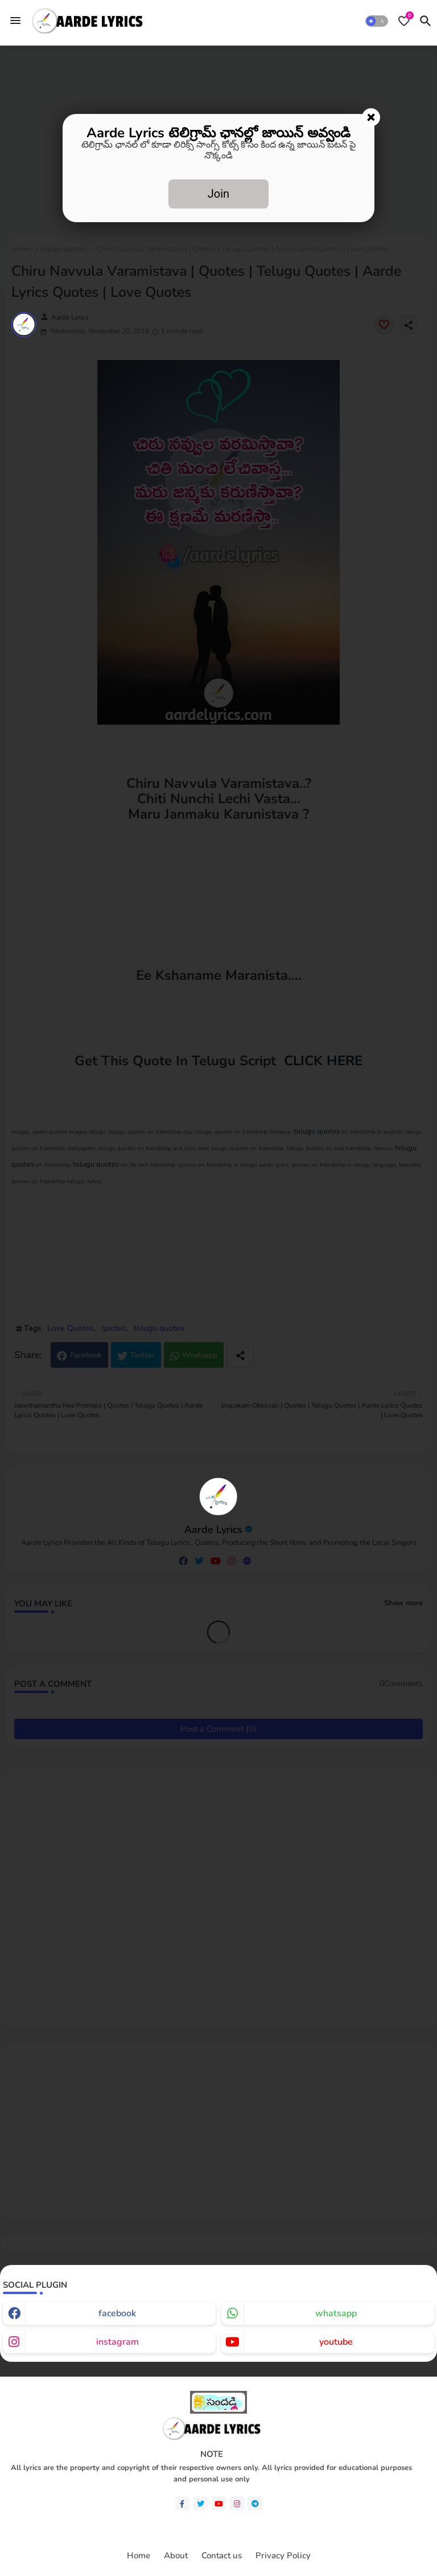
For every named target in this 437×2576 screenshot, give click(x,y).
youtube (336, 2342)
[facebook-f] (182, 2503)
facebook (117, 2313)
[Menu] (15, 20)
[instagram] (237, 2503)
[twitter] (200, 2503)
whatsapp (336, 2313)
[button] (376, 21)
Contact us (221, 2555)
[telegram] (255, 2503)
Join (218, 194)
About (176, 2555)
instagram (117, 2342)
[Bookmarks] (404, 21)
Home (138, 2555)
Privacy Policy (283, 2555)
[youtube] (219, 2503)
